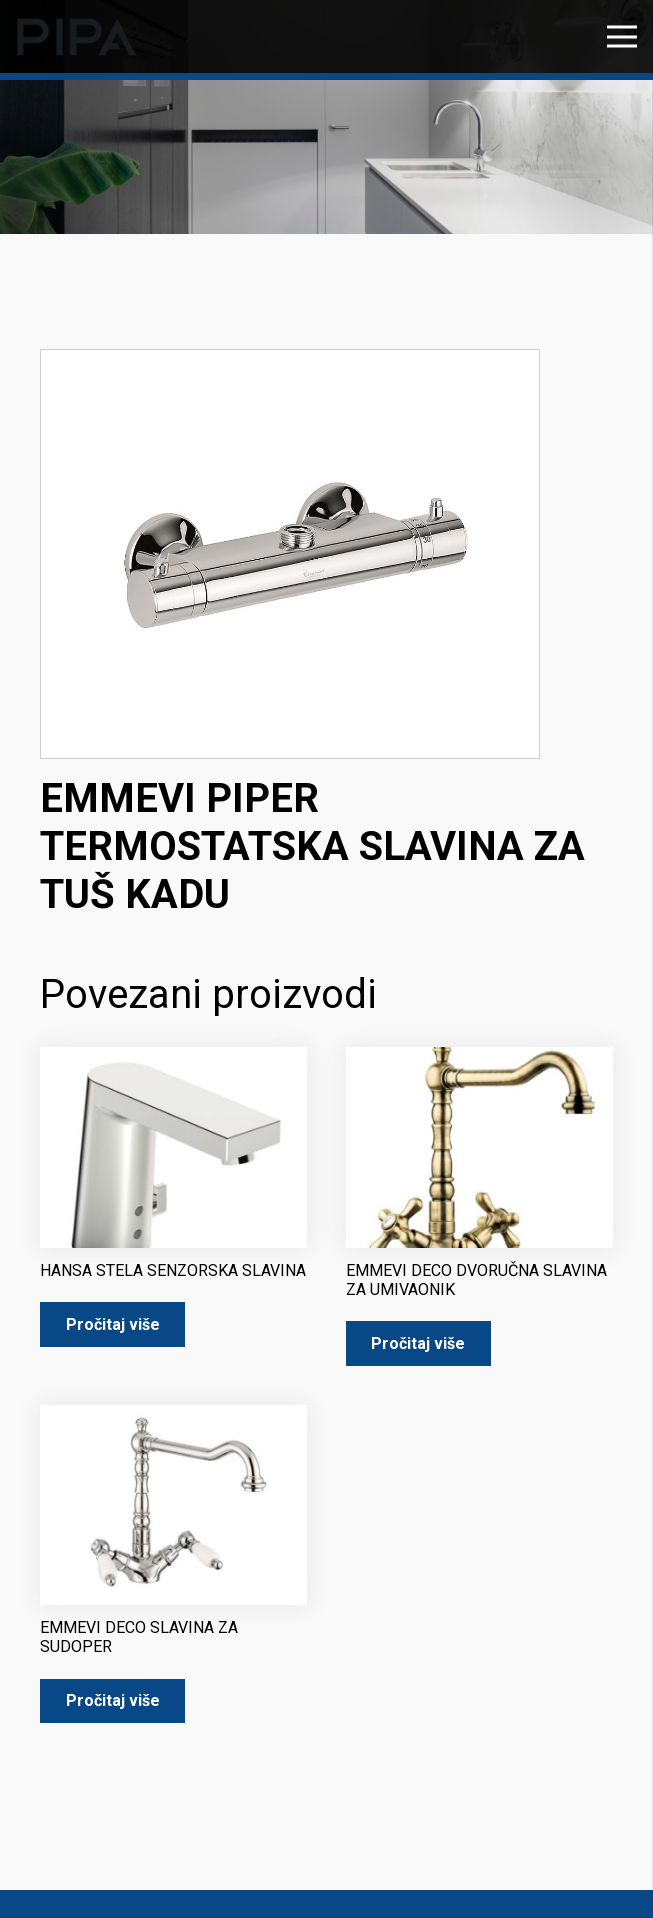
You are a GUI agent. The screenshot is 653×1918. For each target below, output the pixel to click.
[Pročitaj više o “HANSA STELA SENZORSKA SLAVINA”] (112, 1324)
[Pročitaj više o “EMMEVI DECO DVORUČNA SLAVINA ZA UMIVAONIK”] (418, 1343)
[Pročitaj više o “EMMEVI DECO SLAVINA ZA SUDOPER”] (112, 1701)
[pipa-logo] (76, 37)
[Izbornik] (622, 37)
